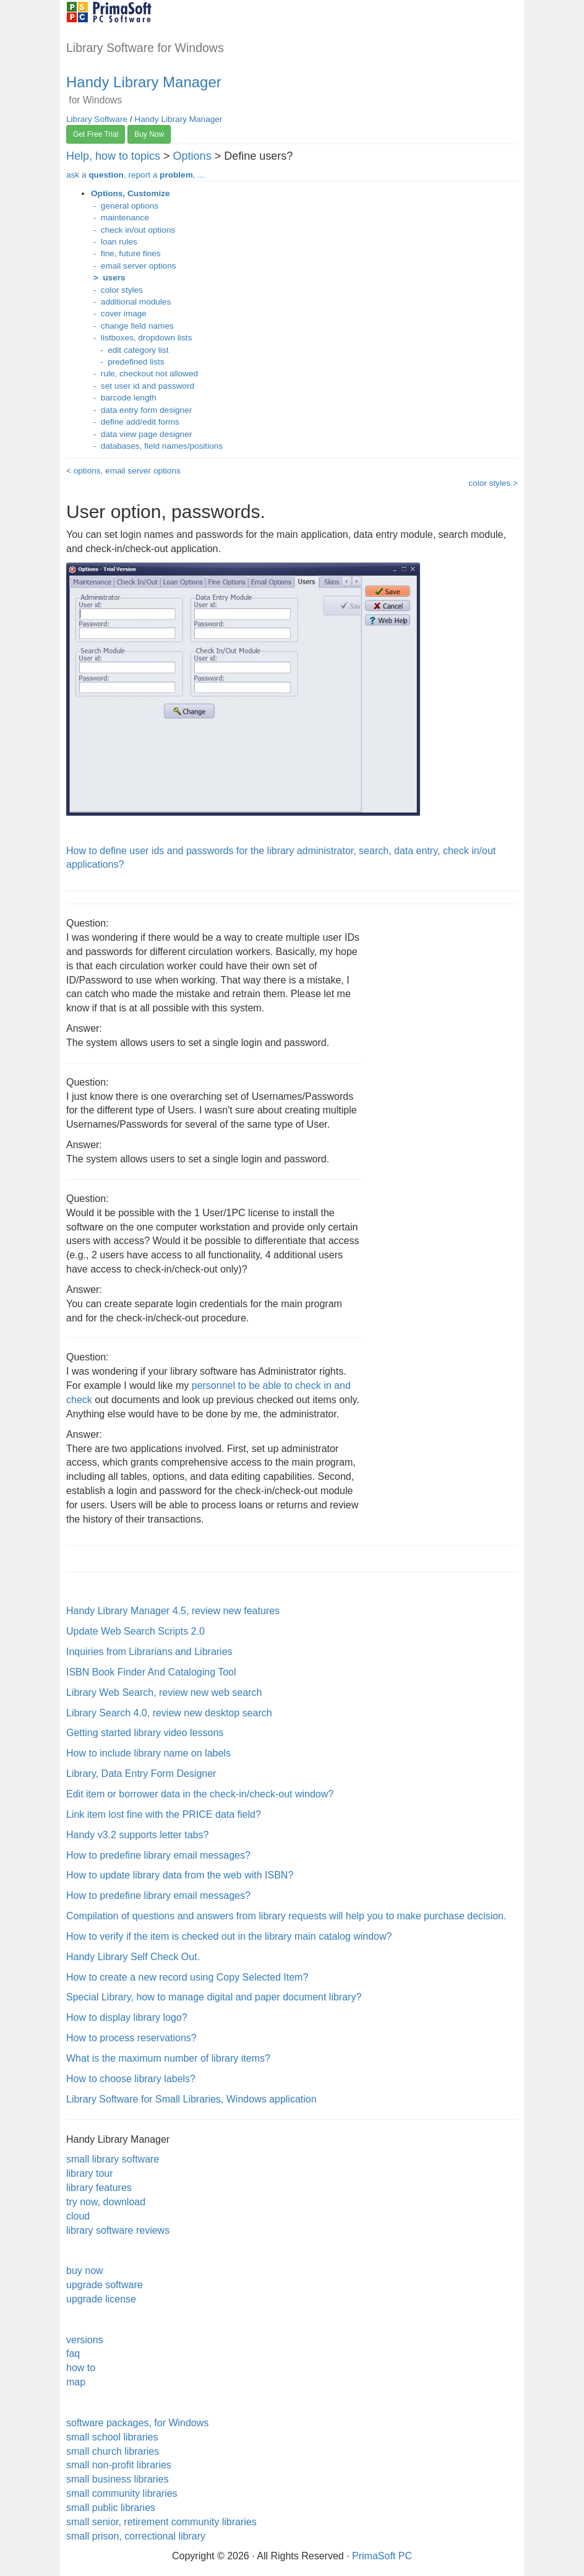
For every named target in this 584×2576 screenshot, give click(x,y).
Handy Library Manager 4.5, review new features (173, 1611)
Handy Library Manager (143, 82)
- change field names (132, 326)
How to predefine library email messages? (158, 1855)
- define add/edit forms (135, 421)
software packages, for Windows (137, 2423)
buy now (84, 2270)
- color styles (117, 290)
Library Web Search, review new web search (164, 1692)
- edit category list (129, 350)
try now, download (105, 2202)
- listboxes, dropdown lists (141, 337)
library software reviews (118, 2230)
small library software (112, 2159)
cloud (78, 2216)
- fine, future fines (126, 253)
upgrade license (101, 2299)
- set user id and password (142, 386)
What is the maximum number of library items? (168, 2058)
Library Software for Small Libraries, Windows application (191, 2099)
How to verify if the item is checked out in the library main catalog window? (229, 1936)
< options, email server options (123, 470)
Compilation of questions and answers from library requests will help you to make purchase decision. (286, 1916)
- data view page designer (141, 434)
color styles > (493, 483)
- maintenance (120, 217)
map (75, 2382)
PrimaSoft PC (382, 2556)
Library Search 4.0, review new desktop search (169, 1713)
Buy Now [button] (149, 134)
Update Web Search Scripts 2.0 (135, 1631)
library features (99, 2187)
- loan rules (114, 241)
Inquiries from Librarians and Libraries (149, 1651)
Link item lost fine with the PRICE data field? (163, 1814)
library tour (89, 2173)
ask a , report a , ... (135, 174)
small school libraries (112, 2437)
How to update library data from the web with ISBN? (179, 1875)
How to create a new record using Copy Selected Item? (187, 1977)
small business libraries (117, 2479)
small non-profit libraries (118, 2465)
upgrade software (104, 2285)
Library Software (96, 119)
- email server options (133, 265)
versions (84, 2340)
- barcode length (124, 397)
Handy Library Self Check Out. (133, 1956)
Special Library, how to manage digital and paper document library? (213, 1997)
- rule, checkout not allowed (144, 373)
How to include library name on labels (148, 1753)
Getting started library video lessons (144, 1732)
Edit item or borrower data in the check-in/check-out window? (199, 1794)
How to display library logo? (126, 2017)
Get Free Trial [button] (95, 134)
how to (80, 2367)
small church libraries (112, 2451)
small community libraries (122, 2493)
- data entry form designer (141, 410)
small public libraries (110, 2507)
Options (192, 156)
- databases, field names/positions (157, 446)
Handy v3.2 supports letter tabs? (137, 1835)
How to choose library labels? (130, 2078)
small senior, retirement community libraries (161, 2522)
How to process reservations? (131, 2038)
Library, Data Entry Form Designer (141, 1773)
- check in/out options (133, 230)
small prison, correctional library (135, 2536)
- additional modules (131, 301)
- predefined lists (128, 361)
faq (73, 2353)
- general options (124, 205)
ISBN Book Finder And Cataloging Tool (151, 1672)
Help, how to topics (113, 156)
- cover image (119, 313)
